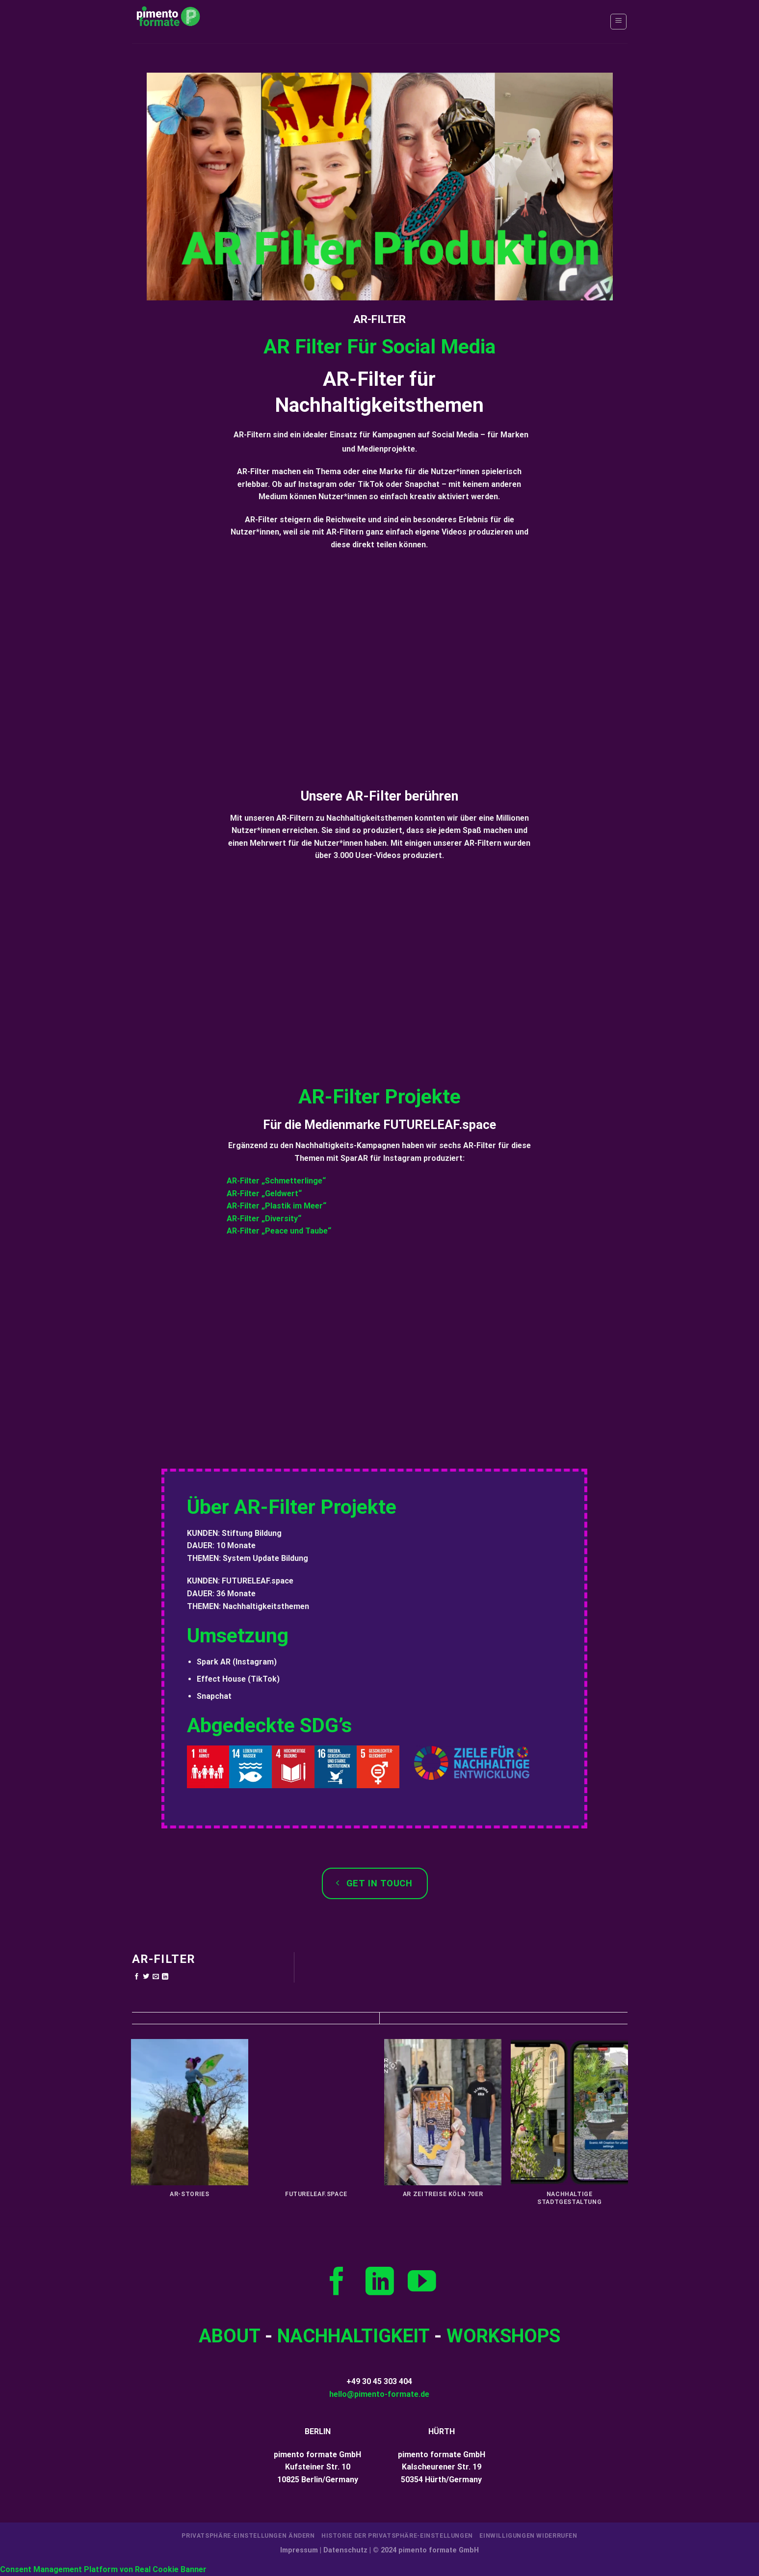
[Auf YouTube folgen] (422, 2283)
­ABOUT (229, 2336)
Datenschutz (345, 2550)
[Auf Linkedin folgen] (380, 2283)
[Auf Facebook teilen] (136, 1977)
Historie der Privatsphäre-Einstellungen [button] (397, 2535)
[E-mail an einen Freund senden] (156, 1977)
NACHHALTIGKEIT (353, 2336)
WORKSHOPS (503, 2336)
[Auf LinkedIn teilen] (165, 1977)
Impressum (299, 2550)
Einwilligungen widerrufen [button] (528, 2535)
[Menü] (618, 21)
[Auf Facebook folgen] (337, 2283)
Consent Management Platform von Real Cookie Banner (103, 2569)
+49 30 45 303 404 (379, 2381)
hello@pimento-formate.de (379, 2394)
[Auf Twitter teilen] (146, 1977)
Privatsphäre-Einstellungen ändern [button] (248, 2535)
